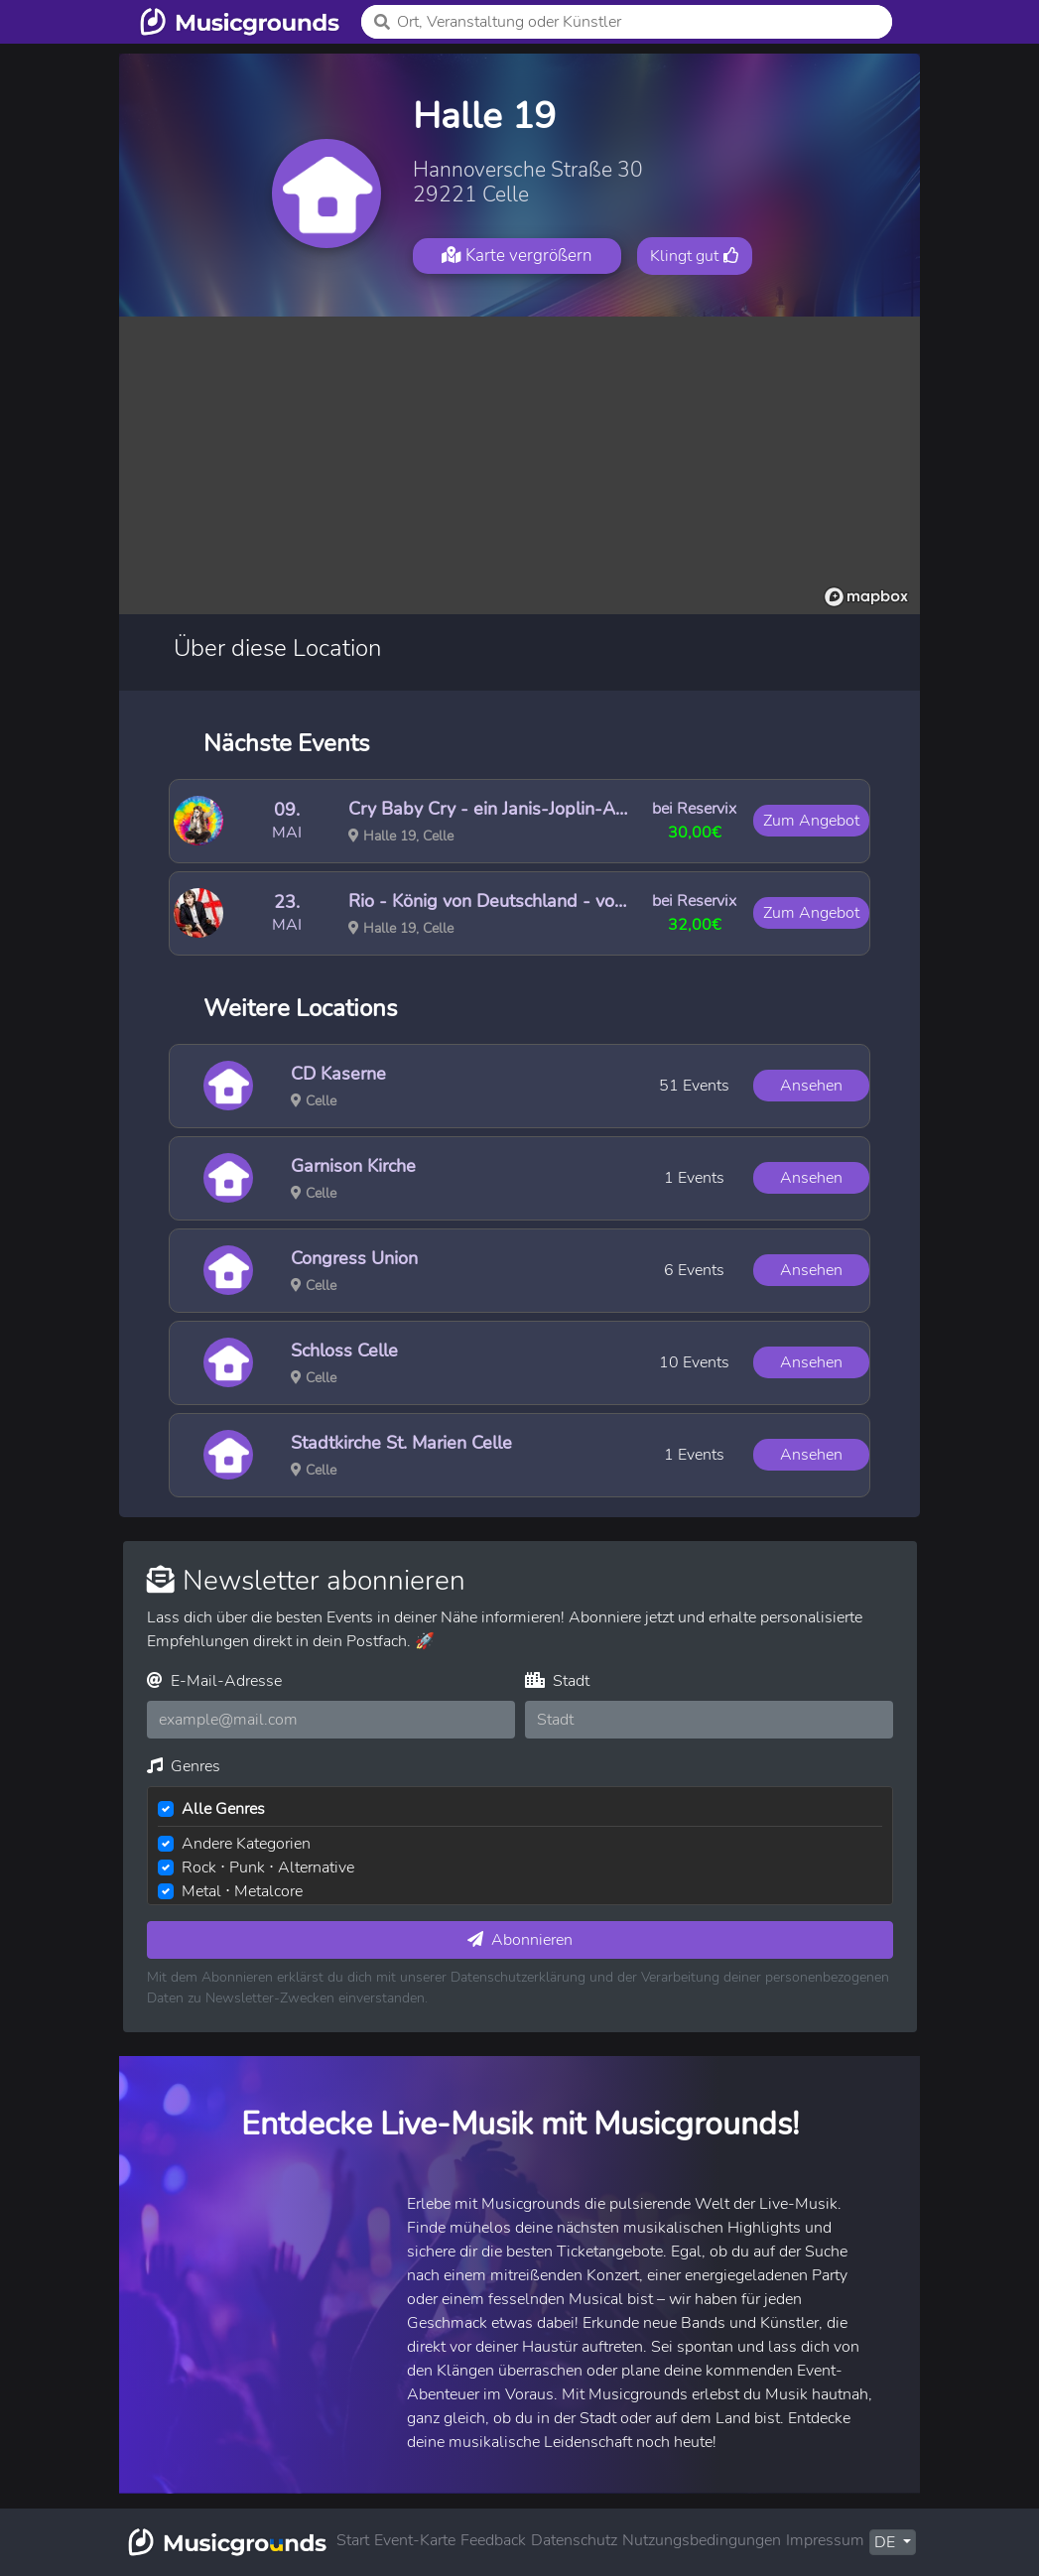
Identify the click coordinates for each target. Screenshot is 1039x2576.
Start (352, 2540)
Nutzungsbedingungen (701, 2540)
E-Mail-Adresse (214, 1681)
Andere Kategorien (246, 1844)
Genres (183, 1766)
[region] (519, 465)
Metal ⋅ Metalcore (242, 1891)
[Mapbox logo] (866, 596)
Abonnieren (520, 1940)
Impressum (825, 2540)
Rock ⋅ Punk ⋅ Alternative (268, 1867)
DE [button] (886, 2542)
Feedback (493, 2540)
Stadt (557, 1681)
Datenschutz (574, 2540)
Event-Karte (414, 2540)
